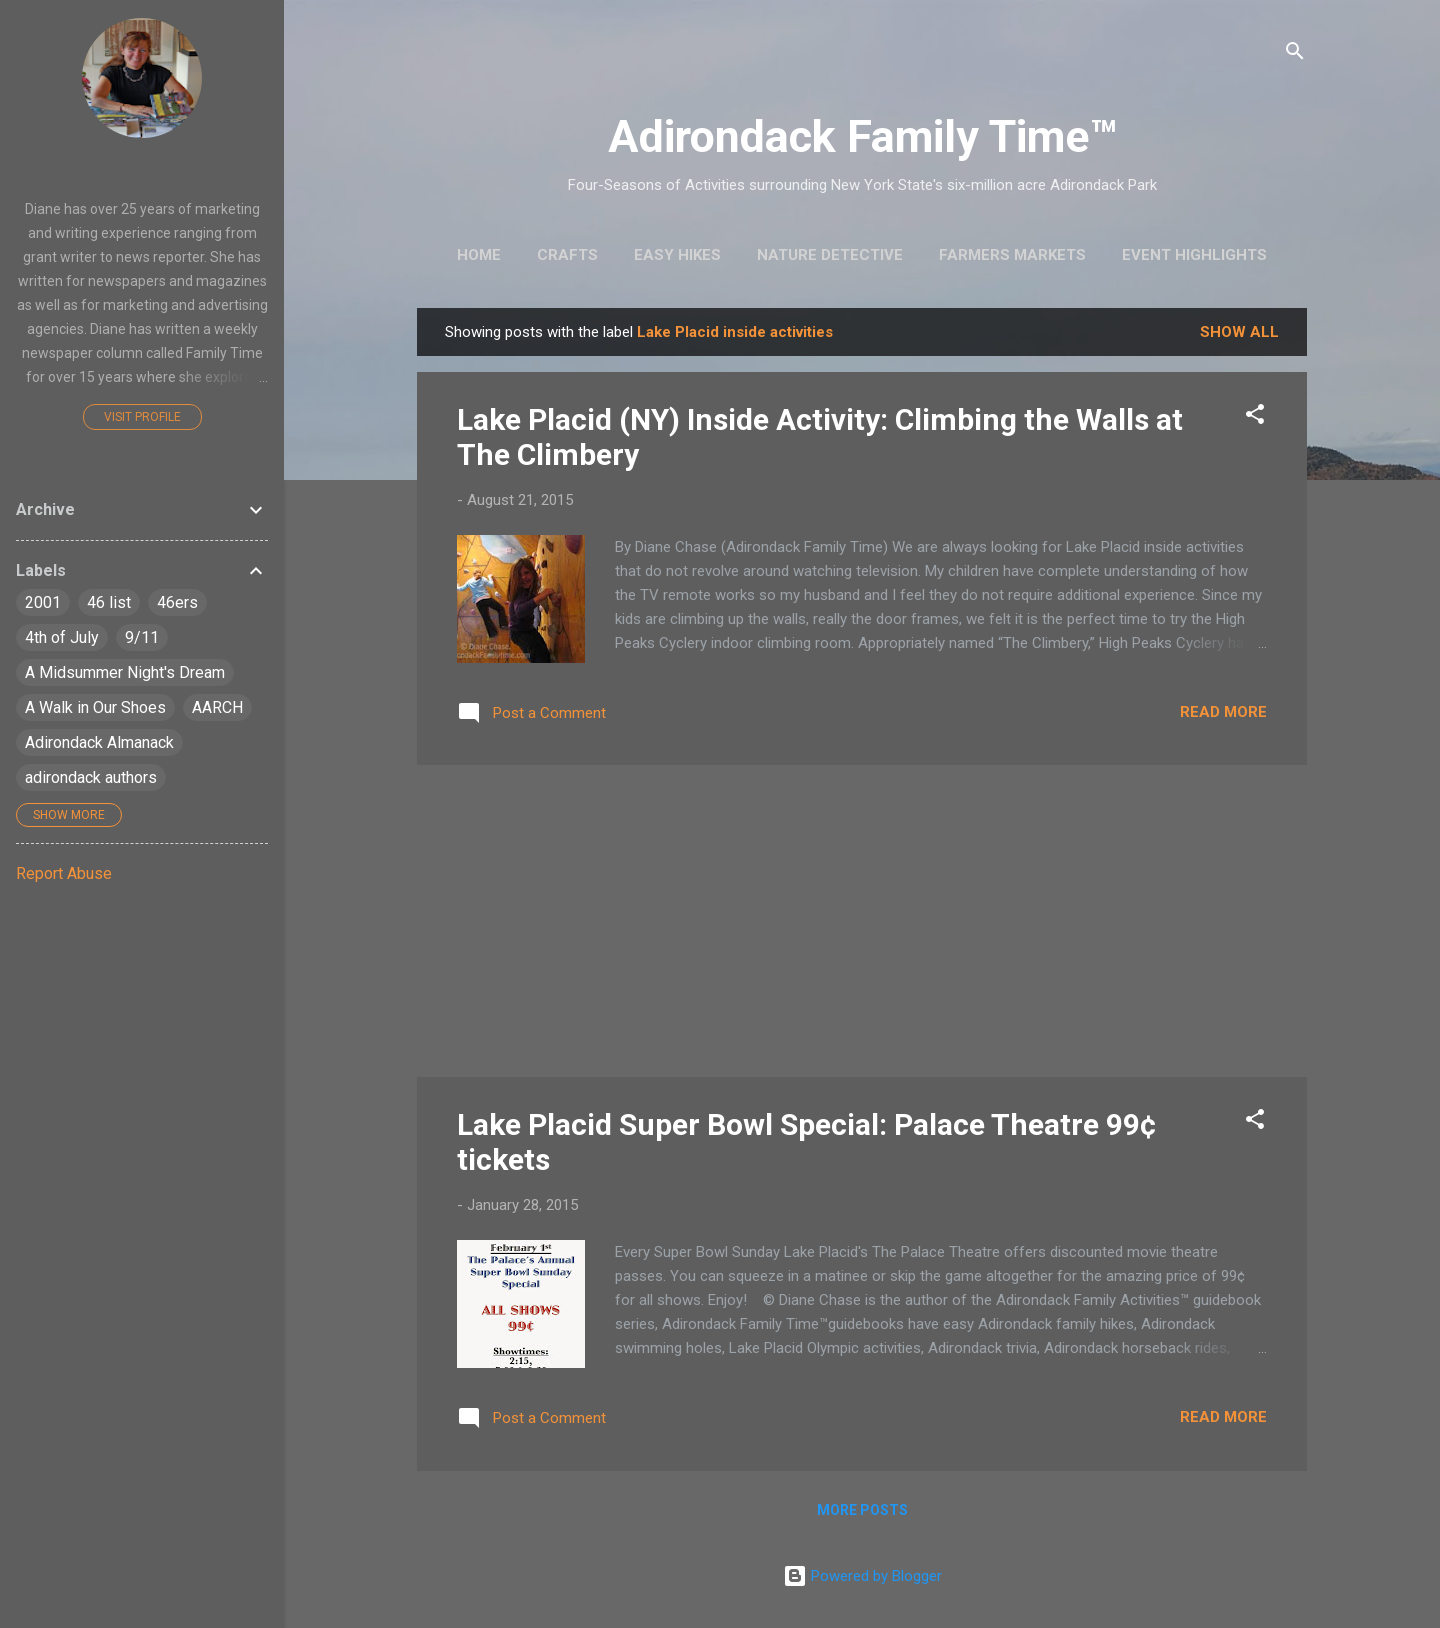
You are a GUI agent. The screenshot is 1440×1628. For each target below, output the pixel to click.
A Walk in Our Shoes (95, 707)
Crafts (567, 255)
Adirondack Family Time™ (862, 136)
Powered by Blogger (862, 1576)
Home (479, 255)
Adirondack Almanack (99, 742)
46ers (177, 602)
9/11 (142, 637)
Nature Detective (830, 255)
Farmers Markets (1012, 255)
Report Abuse (64, 873)
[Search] (1295, 54)
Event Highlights (1194, 255)
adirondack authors (91, 777)
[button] (1255, 417)
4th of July (62, 637)
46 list (109, 602)
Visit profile (142, 417)
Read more (1223, 712)
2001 (43, 602)
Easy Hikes (677, 255)
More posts (862, 1510)
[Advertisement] (862, 921)
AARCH (217, 707)
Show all (1239, 332)
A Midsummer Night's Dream (125, 672)
